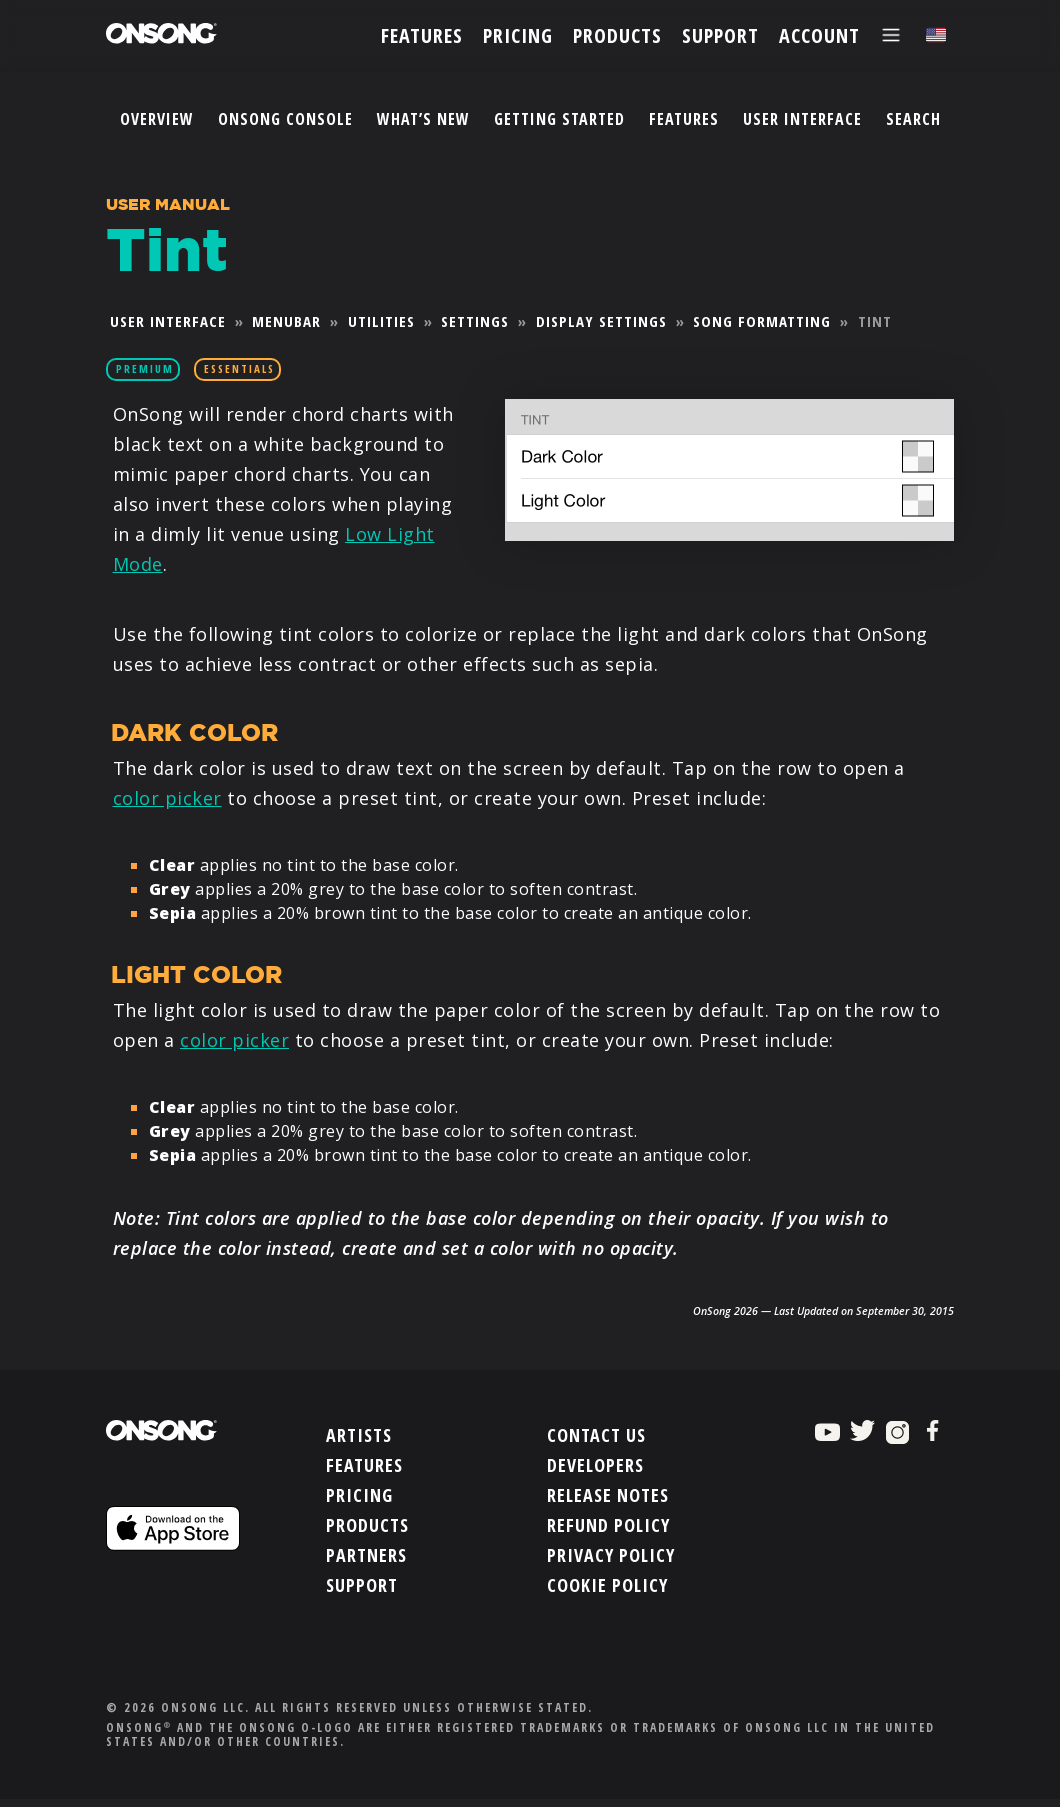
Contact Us (596, 1437)
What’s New (423, 119)
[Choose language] (936, 35)
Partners (366, 1557)
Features (684, 119)
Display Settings (601, 321)
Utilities (381, 321)
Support (362, 1587)
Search (913, 119)
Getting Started (559, 119)
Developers (595, 1467)
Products (367, 1527)
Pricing (359, 1497)
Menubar (286, 321)
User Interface (802, 119)
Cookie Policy (607, 1587)
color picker (167, 798)
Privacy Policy (611, 1557)
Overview (157, 119)
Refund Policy (608, 1527)
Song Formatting (762, 321)
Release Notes (608, 1497)
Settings (475, 321)
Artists (359, 1437)
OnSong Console (285, 119)
